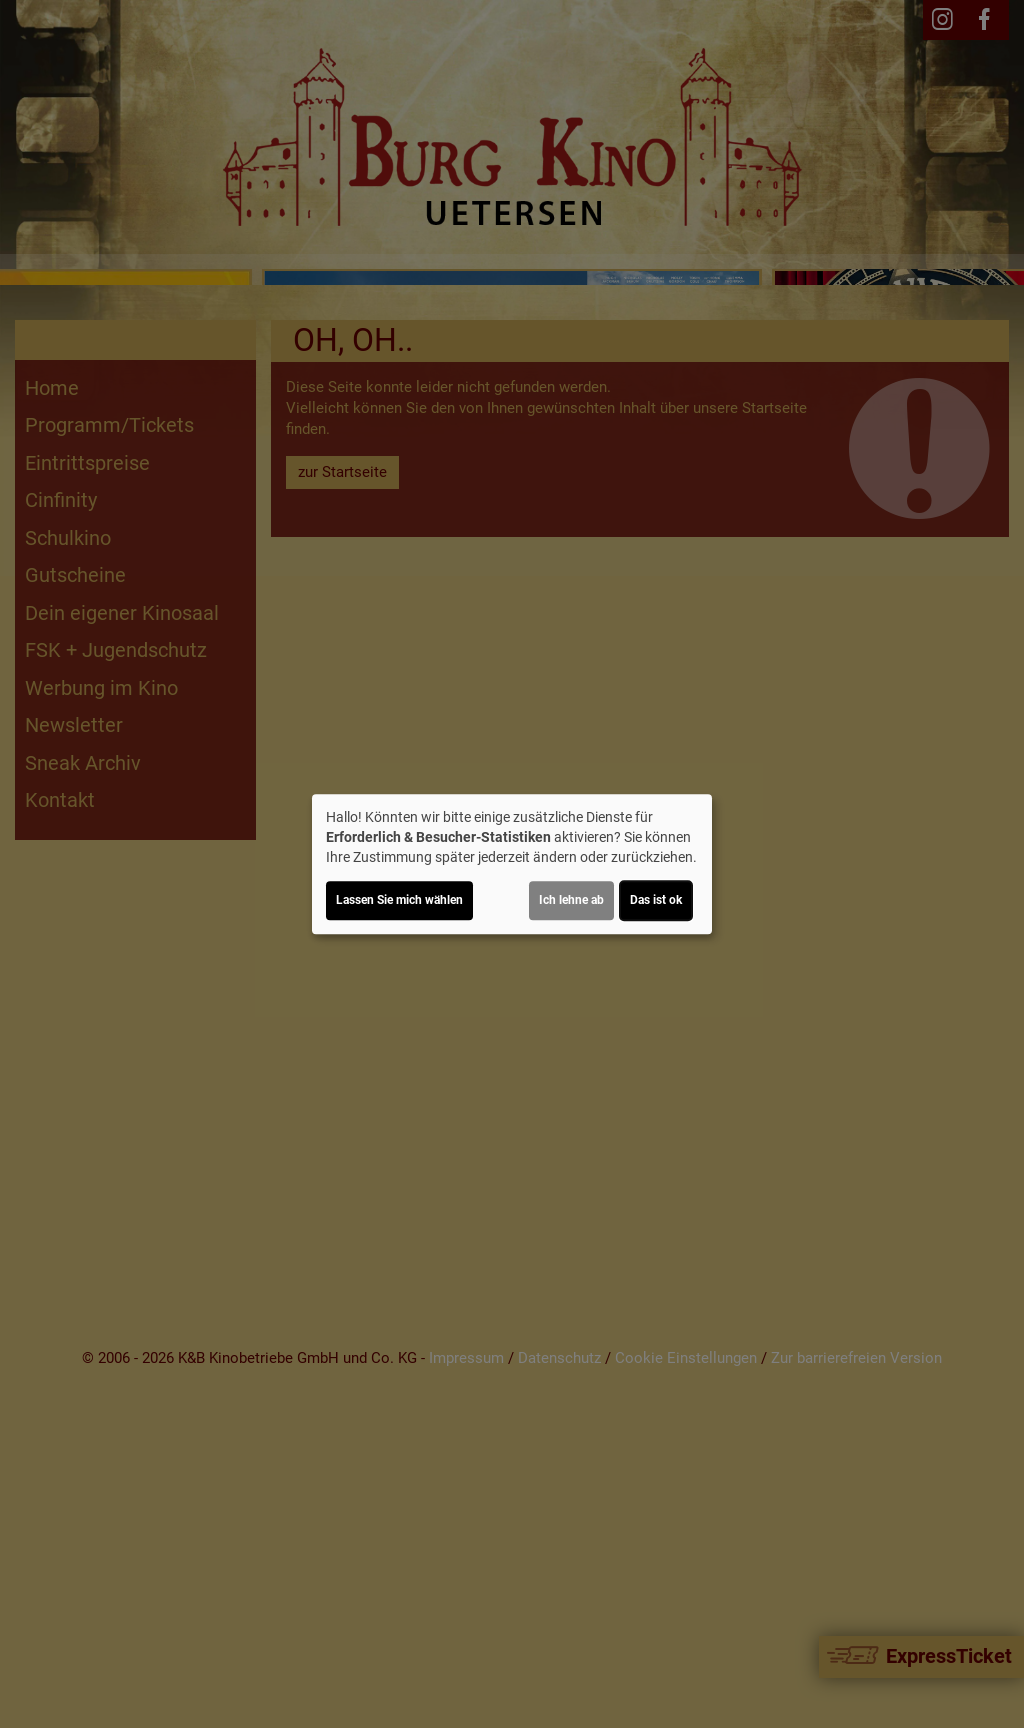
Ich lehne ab (571, 900)
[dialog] (512, 864)
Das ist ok (656, 900)
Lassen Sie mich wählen (399, 900)
